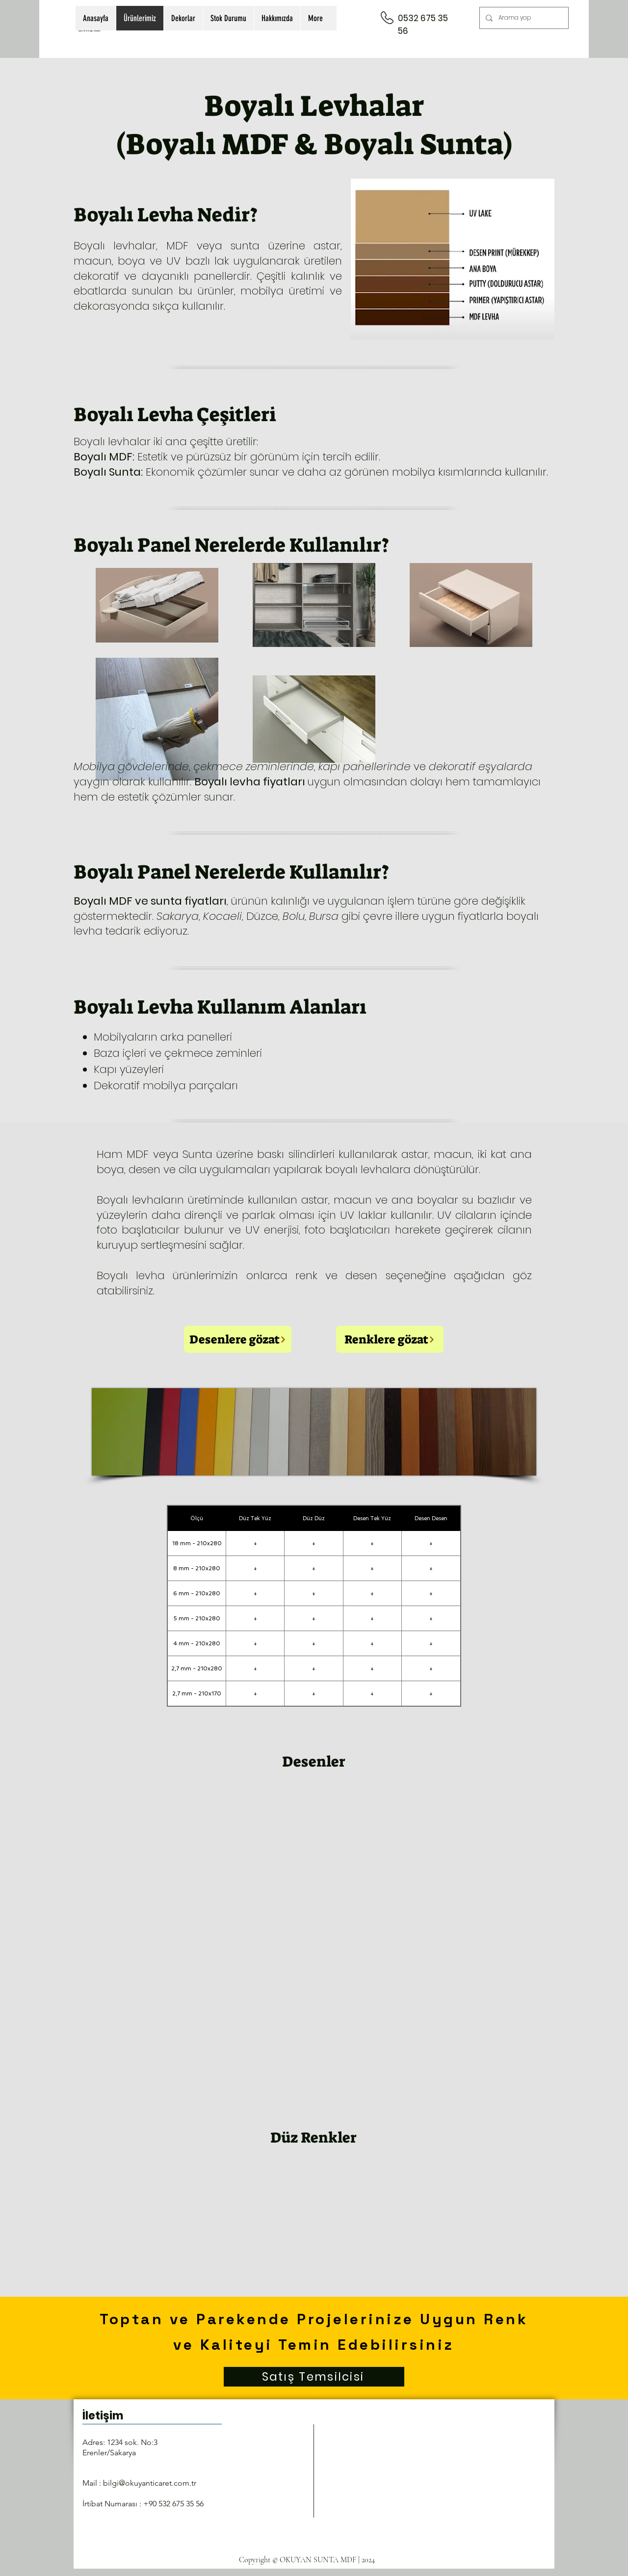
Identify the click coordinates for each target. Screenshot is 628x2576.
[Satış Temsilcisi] (314, 2377)
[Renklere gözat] (390, 1339)
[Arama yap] (523, 17)
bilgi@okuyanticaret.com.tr (149, 2483)
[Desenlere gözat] (237, 1339)
